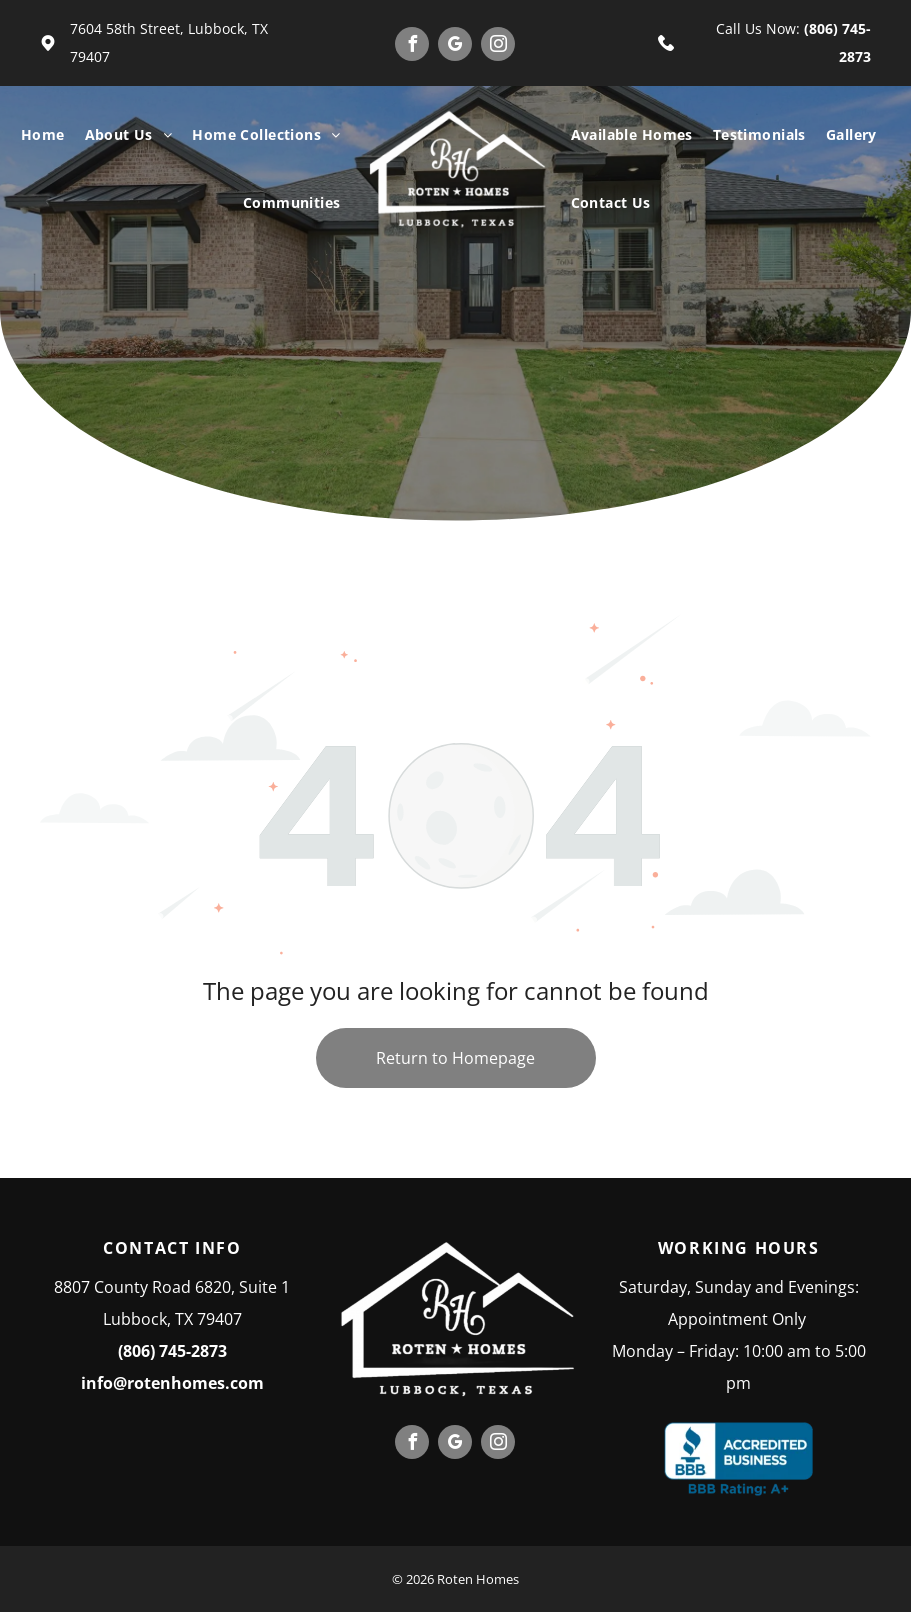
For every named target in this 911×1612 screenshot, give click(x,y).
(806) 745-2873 (172, 1351)
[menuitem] (43, 135)
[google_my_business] (455, 46)
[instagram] (498, 46)
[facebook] (412, 46)
